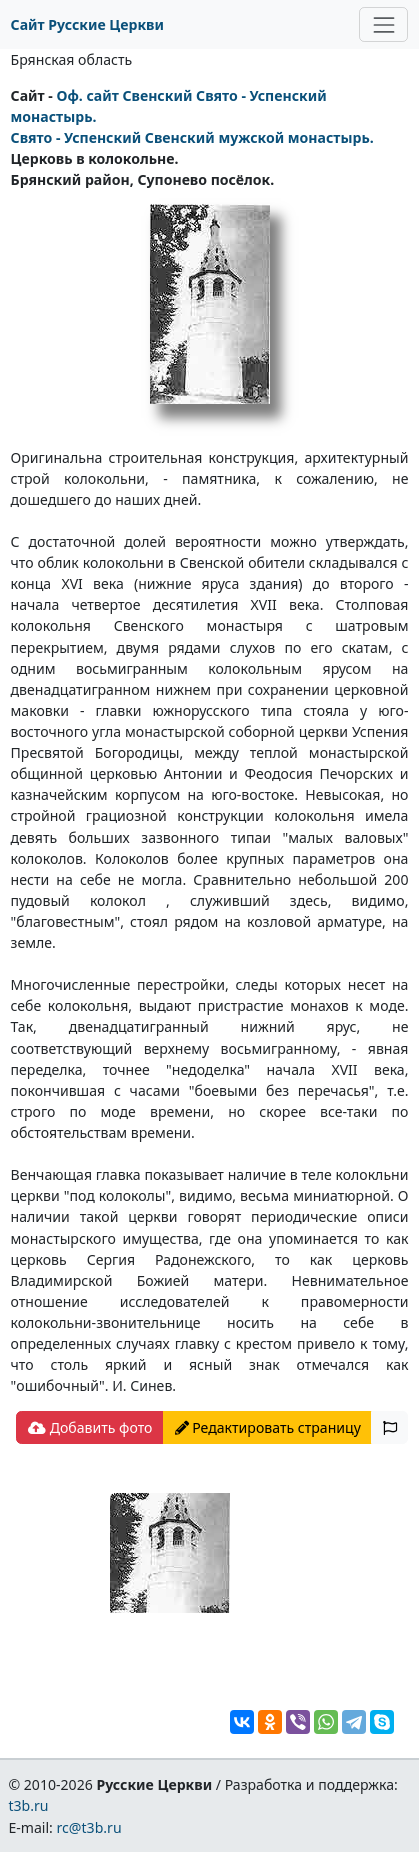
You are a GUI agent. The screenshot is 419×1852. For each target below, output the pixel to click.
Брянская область (72, 59)
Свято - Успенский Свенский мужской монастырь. (192, 137)
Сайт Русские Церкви (87, 24)
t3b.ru (28, 1805)
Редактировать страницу (268, 1427)
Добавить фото (90, 1427)
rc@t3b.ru (89, 1827)
